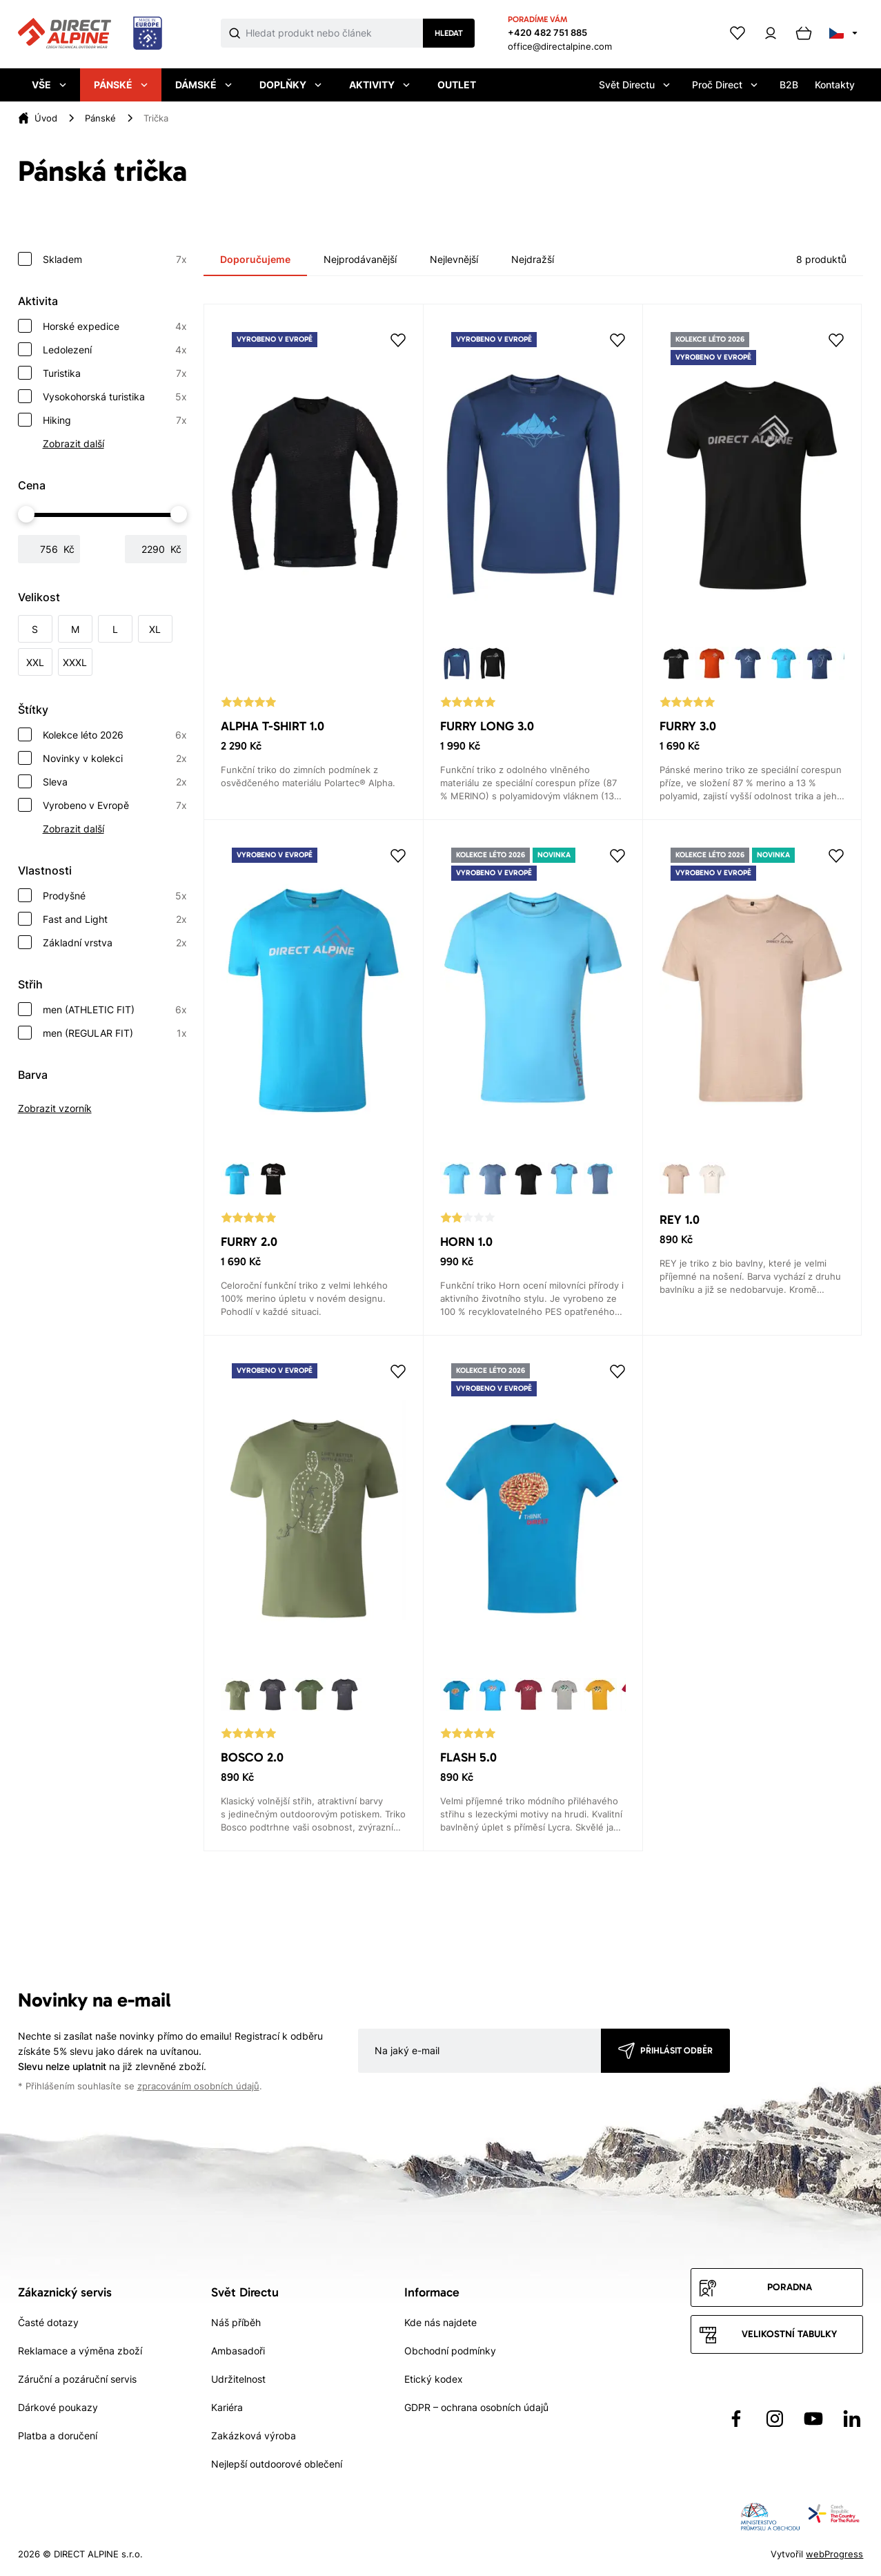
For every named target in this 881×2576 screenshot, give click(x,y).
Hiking (115, 420)
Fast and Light (115, 919)
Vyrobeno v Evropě (115, 805)
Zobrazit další (73, 443)
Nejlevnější (454, 259)
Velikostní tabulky (789, 2334)
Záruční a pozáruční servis (77, 2379)
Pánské (121, 84)
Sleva (115, 782)
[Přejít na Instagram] (775, 2419)
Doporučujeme (255, 259)
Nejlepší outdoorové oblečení (276, 2464)
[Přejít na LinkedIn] (852, 2419)
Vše (49, 84)
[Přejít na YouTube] (813, 2419)
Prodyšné (115, 896)
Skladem (115, 259)
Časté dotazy (48, 2322)
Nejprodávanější (360, 259)
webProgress (834, 2553)
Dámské (203, 84)
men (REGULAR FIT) (115, 1033)
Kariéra (227, 2407)
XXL (35, 662)
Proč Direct (725, 84)
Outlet (456, 84)
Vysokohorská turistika (115, 396)
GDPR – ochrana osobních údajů (476, 2407)
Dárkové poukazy (58, 2407)
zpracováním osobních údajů (198, 2086)
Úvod (45, 118)
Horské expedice (115, 326)
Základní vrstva (115, 942)
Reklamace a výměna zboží (80, 2351)
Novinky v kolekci (115, 758)
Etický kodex (433, 2379)
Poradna (789, 2287)
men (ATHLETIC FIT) (115, 1009)
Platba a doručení (57, 2435)
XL (155, 629)
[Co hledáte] (334, 33)
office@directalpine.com (560, 46)
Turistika (115, 373)
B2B (789, 84)
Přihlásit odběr (676, 2050)
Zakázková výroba (253, 2435)
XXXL (75, 662)
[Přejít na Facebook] (736, 2419)
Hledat (449, 33)
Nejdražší (532, 259)
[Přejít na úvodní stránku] (90, 34)
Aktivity (379, 84)
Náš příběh (236, 2322)
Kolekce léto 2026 (115, 735)
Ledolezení (115, 350)
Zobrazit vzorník (55, 1108)
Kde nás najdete (440, 2322)
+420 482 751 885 (547, 32)
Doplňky (290, 84)
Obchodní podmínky (450, 2351)
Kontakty (835, 84)
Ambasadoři (238, 2351)
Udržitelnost (238, 2379)
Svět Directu (634, 84)
